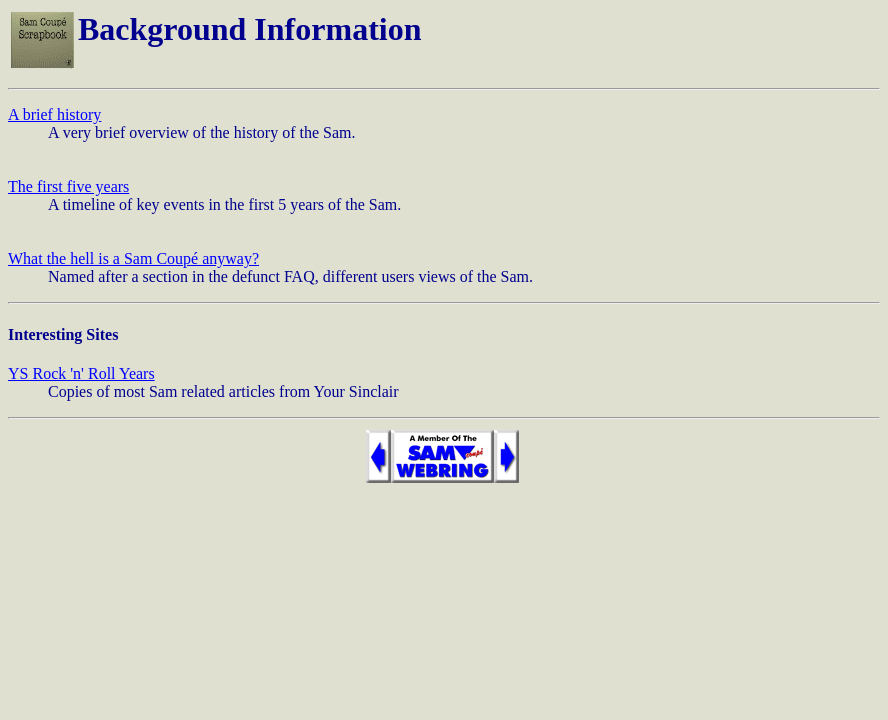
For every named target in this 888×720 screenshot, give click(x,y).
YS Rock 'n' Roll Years (81, 373)
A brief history (54, 114)
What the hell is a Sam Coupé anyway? (133, 258)
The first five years (68, 186)
